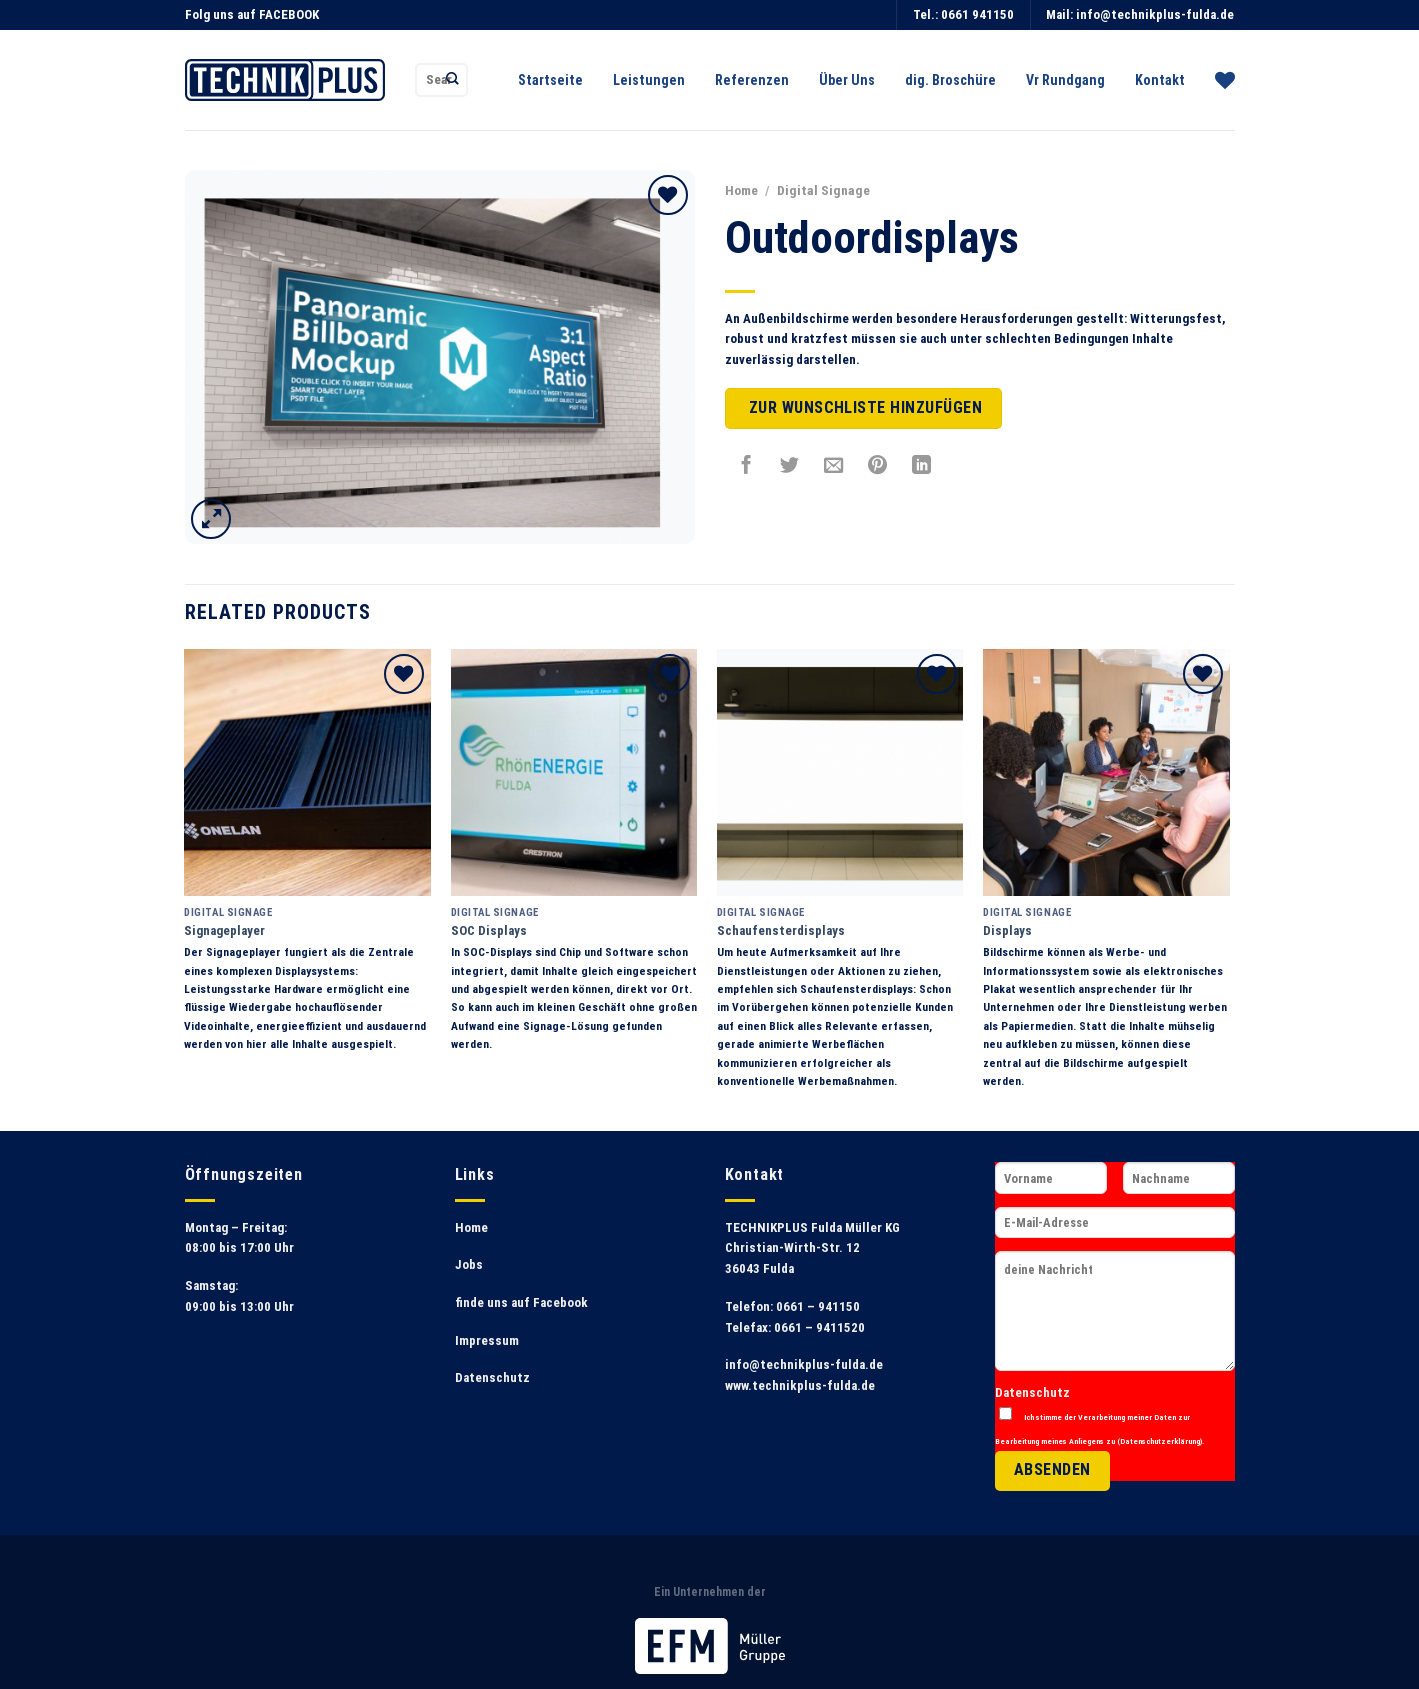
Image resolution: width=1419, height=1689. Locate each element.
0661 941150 (977, 14)
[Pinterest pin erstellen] (878, 465)
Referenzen (752, 80)
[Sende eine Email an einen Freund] (834, 465)
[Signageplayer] (307, 772)
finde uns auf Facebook (521, 1302)
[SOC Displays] (574, 772)
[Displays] (1106, 772)
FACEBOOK (289, 14)
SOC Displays (489, 930)
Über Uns (847, 80)
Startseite (550, 80)
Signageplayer (224, 930)
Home (741, 190)
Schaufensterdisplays (781, 930)
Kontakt (1160, 80)
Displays (1007, 930)
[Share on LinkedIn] (922, 465)
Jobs (469, 1264)
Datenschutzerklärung (1160, 1441)
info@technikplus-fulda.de (1155, 14)
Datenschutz (492, 1377)
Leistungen (649, 80)
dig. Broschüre (950, 80)
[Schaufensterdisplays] (840, 772)
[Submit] (452, 80)
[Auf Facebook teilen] (746, 465)
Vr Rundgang (1065, 80)
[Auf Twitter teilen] (790, 465)
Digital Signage (823, 190)
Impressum (487, 1340)
